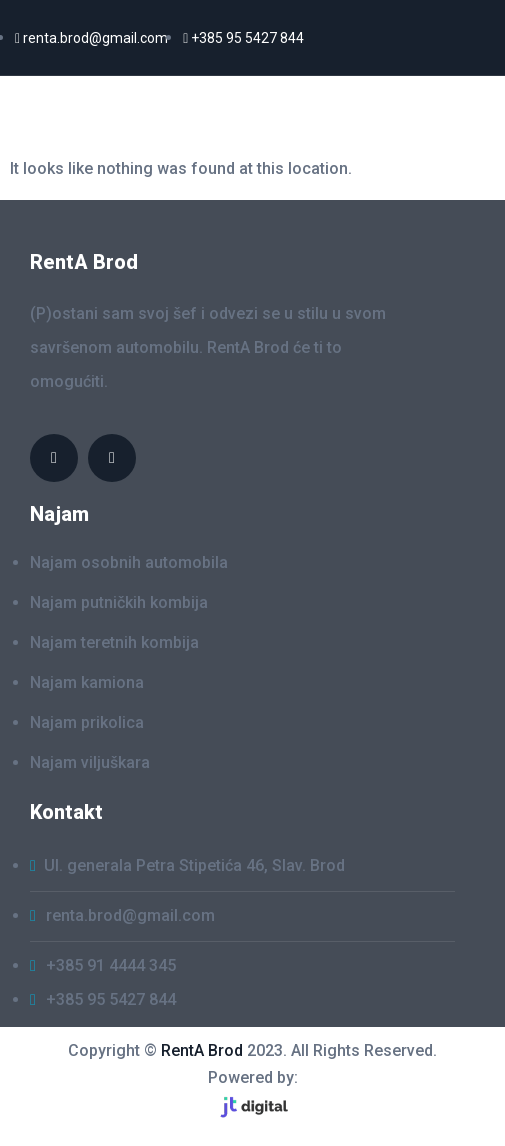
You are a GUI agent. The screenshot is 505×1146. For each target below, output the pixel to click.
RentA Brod (202, 1050)
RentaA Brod (100, 113)
